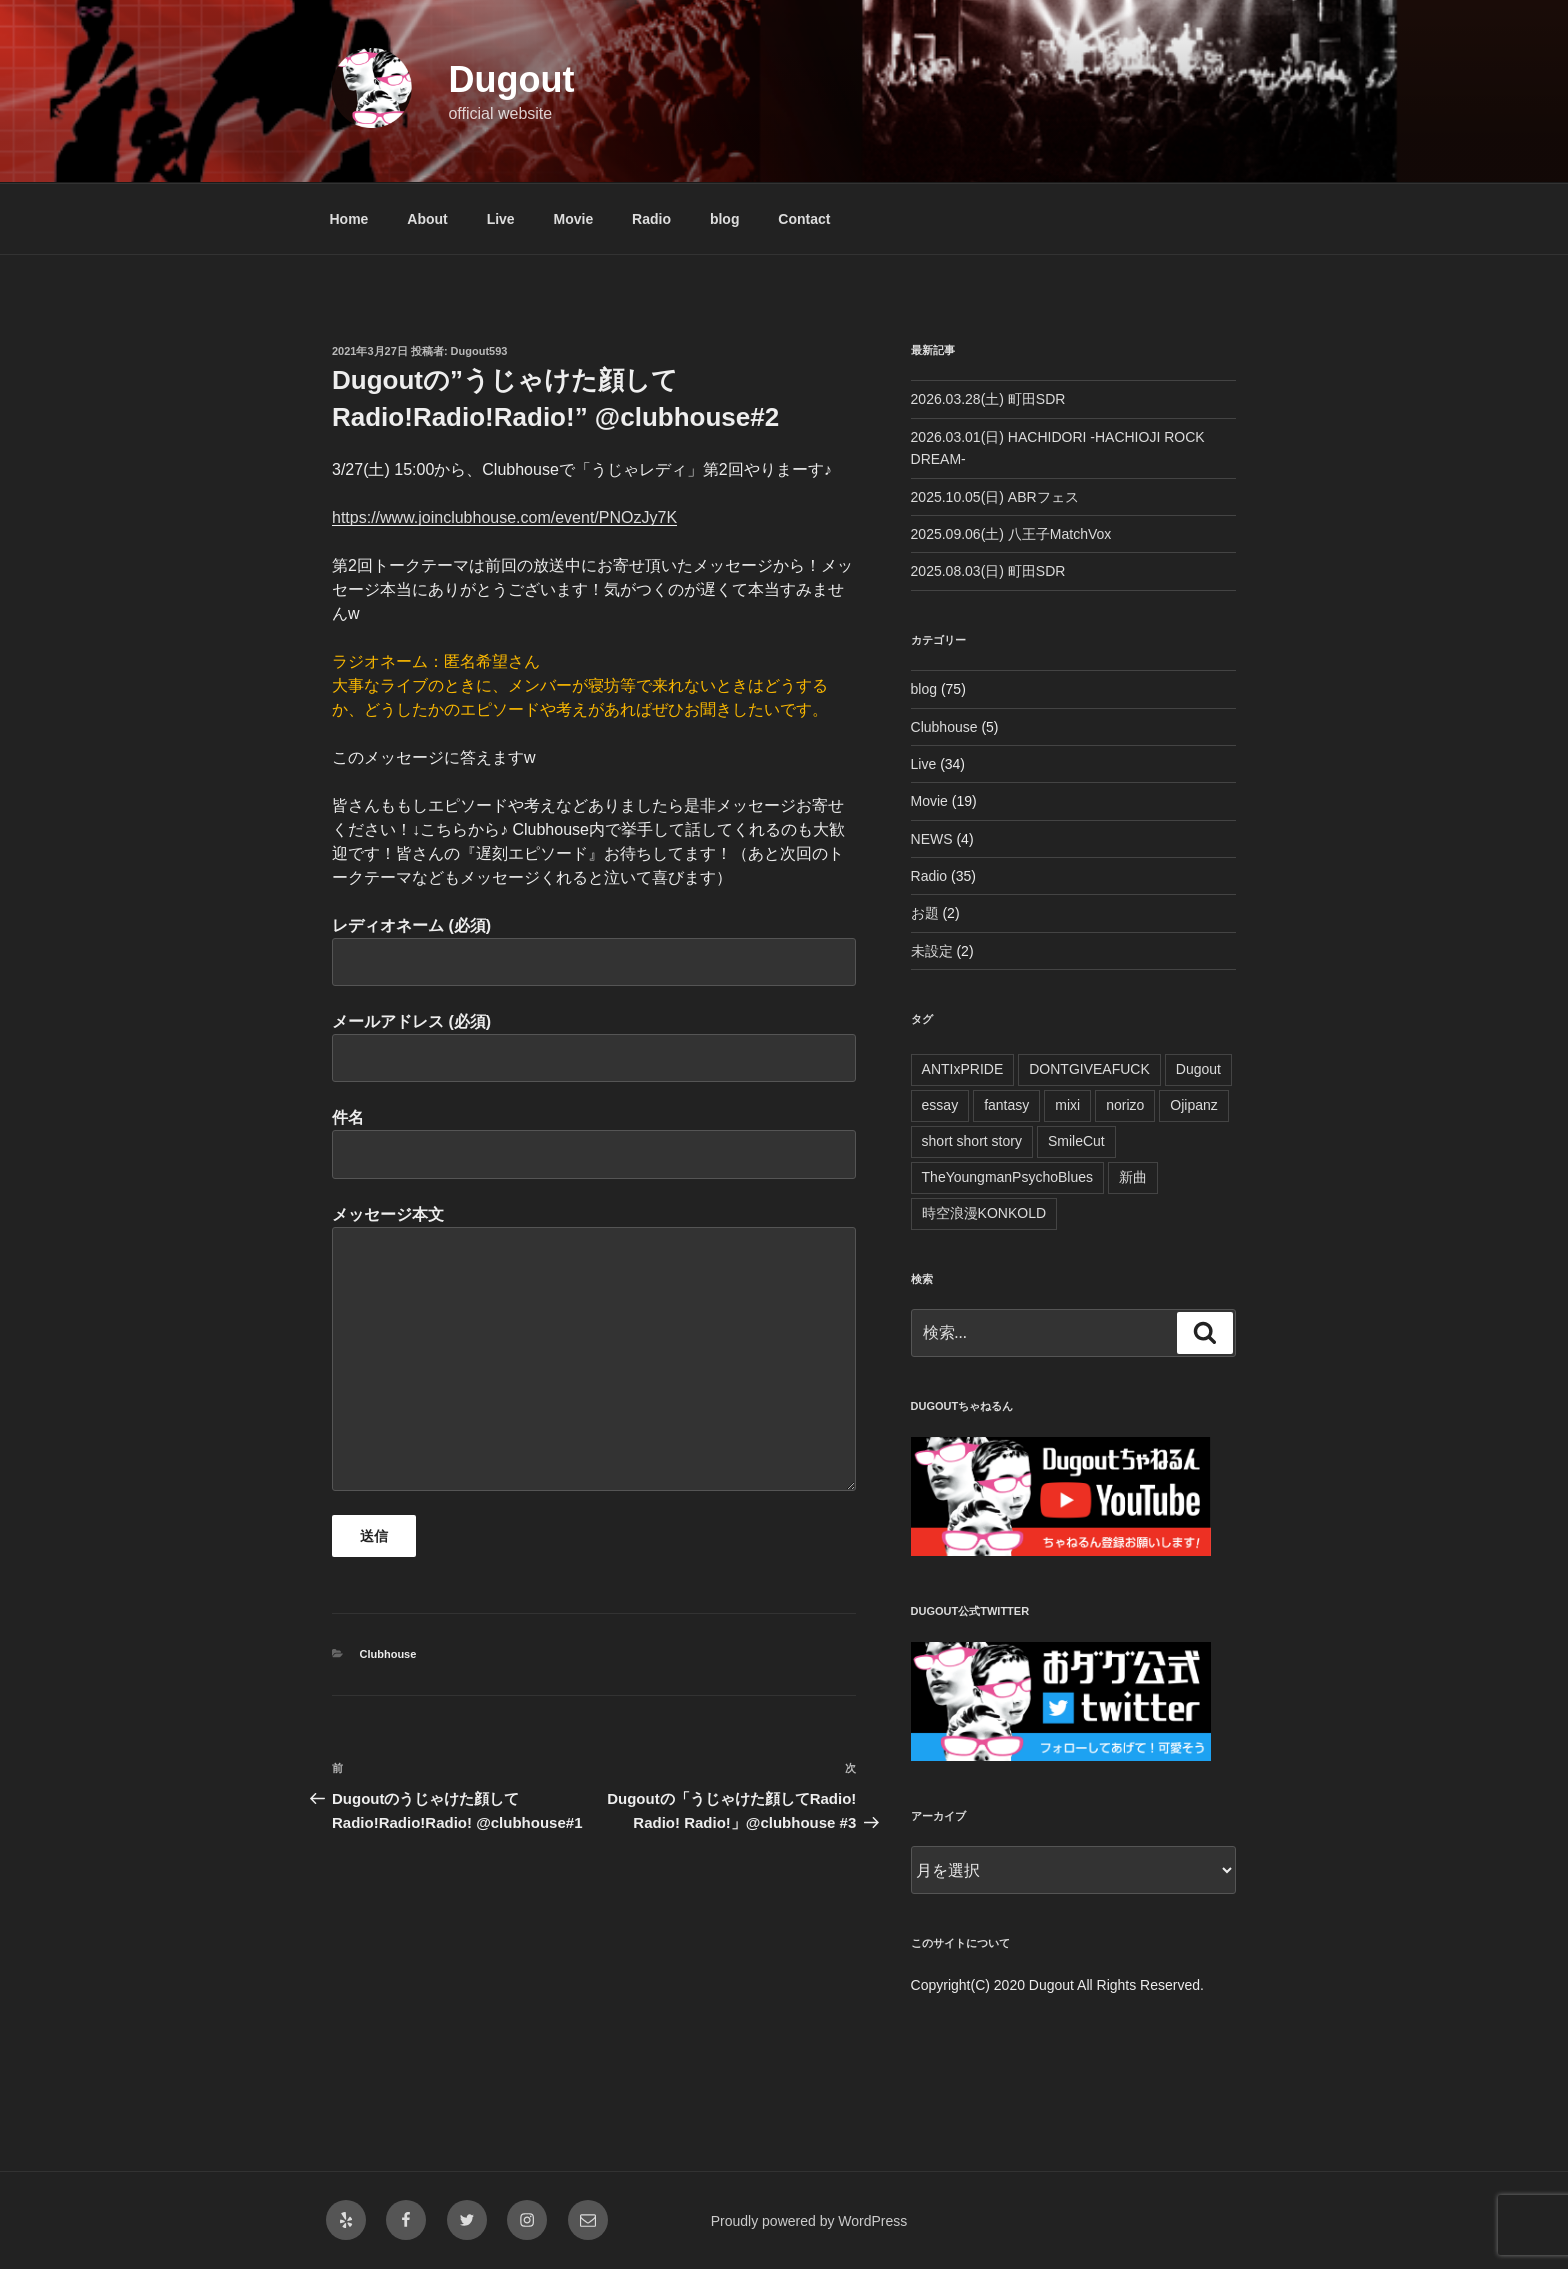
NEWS (932, 839)
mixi (1067, 1105)
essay (940, 1105)
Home (349, 219)
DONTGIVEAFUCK (1089, 1069)
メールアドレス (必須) (594, 1047)
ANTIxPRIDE (963, 1069)
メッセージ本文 (594, 1348)
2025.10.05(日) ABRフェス (995, 497)
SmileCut (1076, 1141)
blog (725, 219)
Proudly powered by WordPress (809, 2221)
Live (501, 219)
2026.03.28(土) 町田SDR (988, 399)
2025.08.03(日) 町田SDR (988, 571)
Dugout (511, 79)
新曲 (1133, 1177)
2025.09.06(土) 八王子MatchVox (1011, 534)
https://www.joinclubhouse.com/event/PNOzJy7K (504, 517)
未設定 (932, 951)
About (427, 219)
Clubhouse (388, 1654)
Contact (804, 219)
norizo (1125, 1105)
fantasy (1006, 1105)
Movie (574, 219)
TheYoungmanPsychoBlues (1008, 1177)
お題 (925, 913)
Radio (651, 219)
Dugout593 (479, 351)
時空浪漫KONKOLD (984, 1213)
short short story (972, 1141)
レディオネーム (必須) (594, 951)
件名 (594, 1143)
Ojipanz (1193, 1105)
